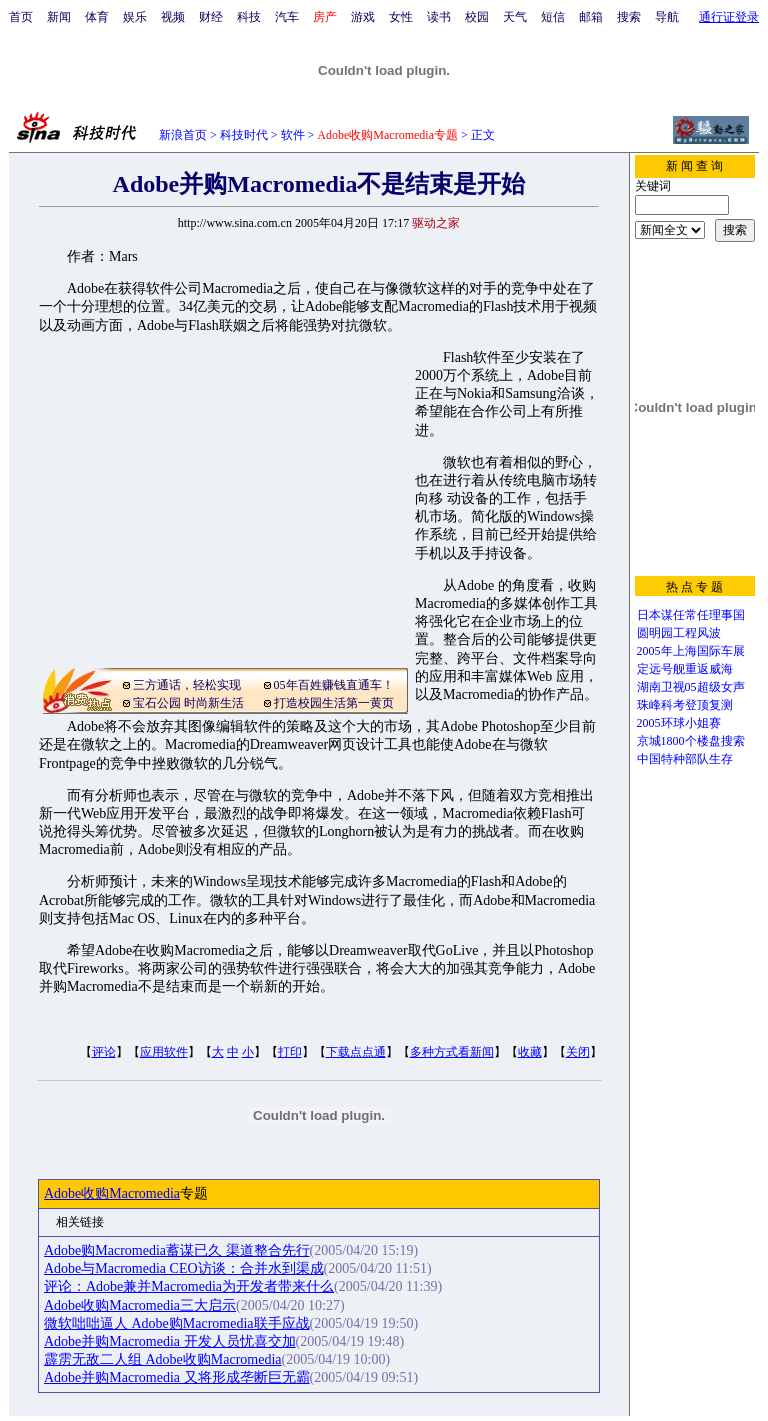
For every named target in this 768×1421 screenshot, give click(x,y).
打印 (290, 1052)
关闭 (578, 1052)
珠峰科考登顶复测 (685, 705)
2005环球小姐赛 (679, 723)
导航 (667, 17)
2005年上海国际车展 (691, 651)
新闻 (59, 17)
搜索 (629, 17)
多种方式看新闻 (452, 1052)
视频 (173, 17)
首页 (21, 17)
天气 (515, 17)
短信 (553, 17)
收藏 (530, 1052)
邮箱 (591, 17)
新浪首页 (183, 135)
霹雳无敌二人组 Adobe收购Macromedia (163, 1359)
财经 (211, 17)
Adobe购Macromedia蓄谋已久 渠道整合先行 (177, 1250)
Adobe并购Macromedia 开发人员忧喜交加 (170, 1341)
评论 (104, 1052)
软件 (293, 135)
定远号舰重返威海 (685, 669)
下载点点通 (356, 1052)
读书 (439, 17)
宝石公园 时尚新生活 (188, 703)
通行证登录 (729, 17)
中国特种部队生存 (685, 759)
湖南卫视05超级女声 (691, 687)
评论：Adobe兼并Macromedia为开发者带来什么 (189, 1286)
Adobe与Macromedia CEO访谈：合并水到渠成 (184, 1268)
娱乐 (135, 17)
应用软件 (164, 1052)
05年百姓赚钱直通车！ (334, 685)
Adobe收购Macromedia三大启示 (140, 1305)
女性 (401, 17)
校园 (477, 17)
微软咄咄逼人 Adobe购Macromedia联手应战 (177, 1323)
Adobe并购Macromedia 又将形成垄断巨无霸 (177, 1377)
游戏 (363, 17)
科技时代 (244, 135)
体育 (97, 17)
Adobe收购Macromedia (112, 1193)
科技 (249, 17)
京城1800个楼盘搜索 (691, 741)
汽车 (287, 17)
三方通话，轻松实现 (187, 685)
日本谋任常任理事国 (691, 615)
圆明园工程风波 (679, 633)
